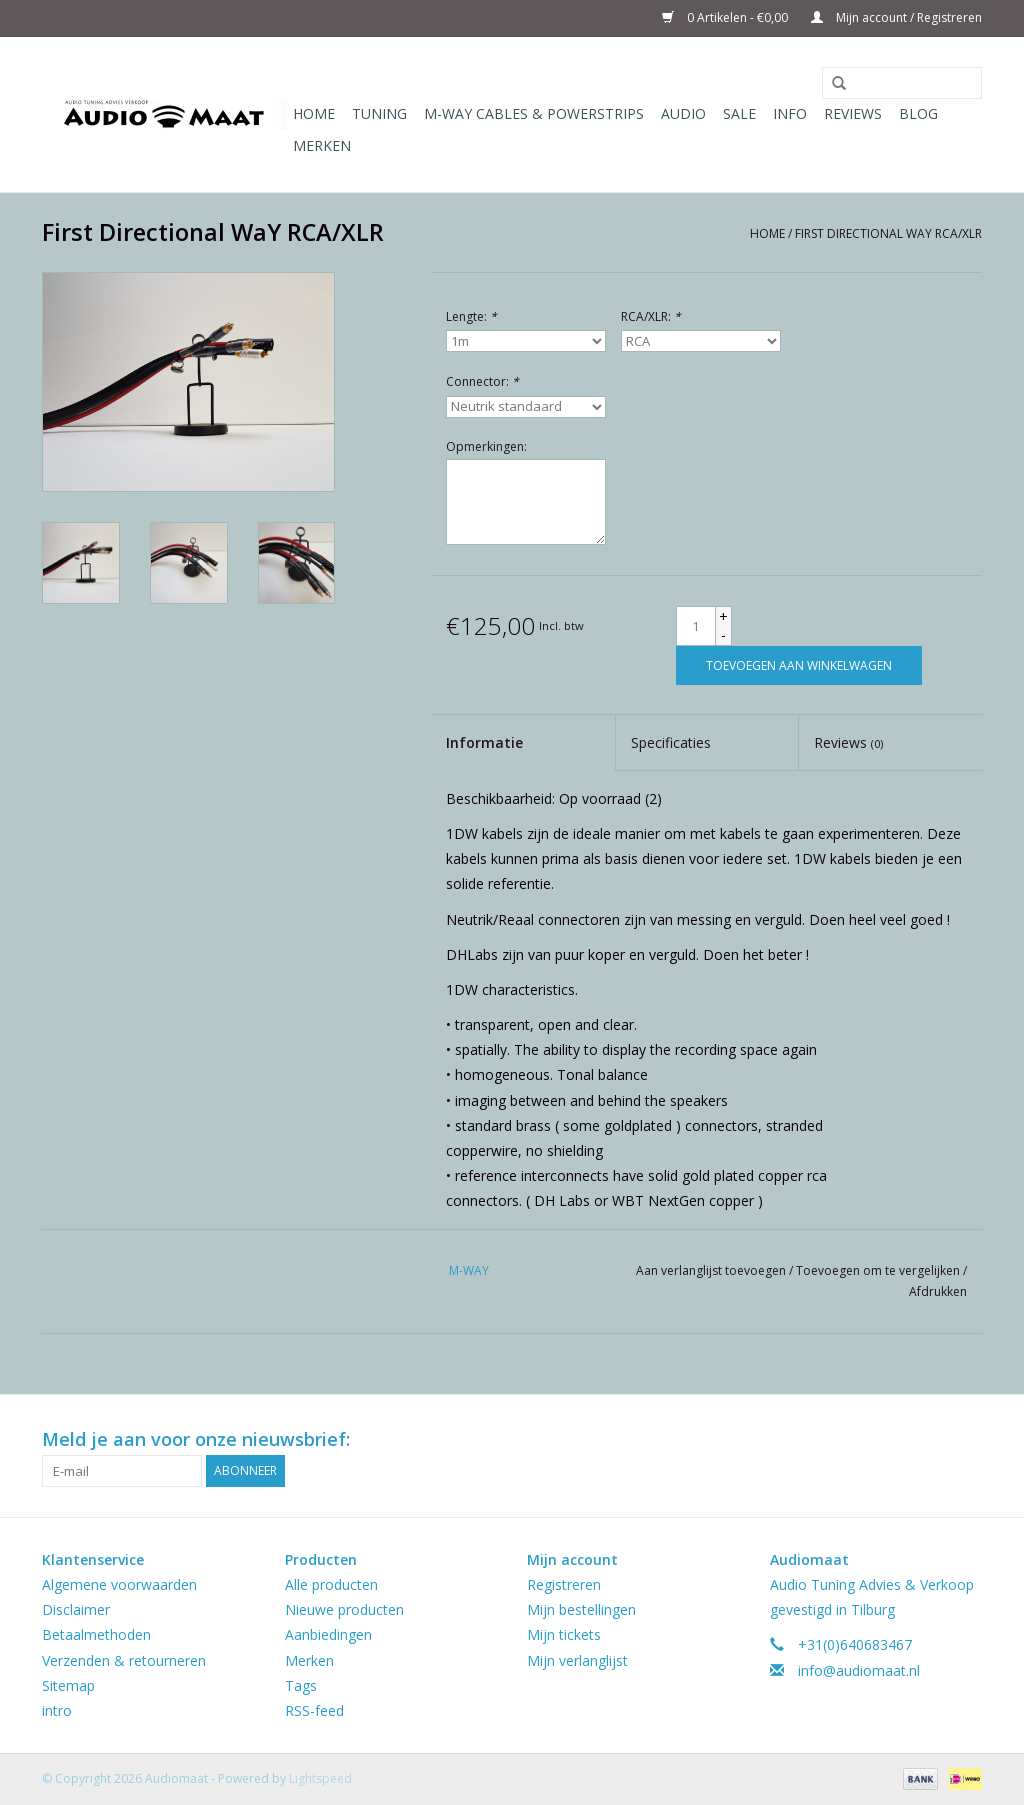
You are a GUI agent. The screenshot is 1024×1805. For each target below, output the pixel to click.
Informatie (484, 742)
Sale (739, 113)
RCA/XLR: (651, 316)
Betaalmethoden (96, 1634)
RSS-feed (314, 1710)
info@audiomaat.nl (859, 1670)
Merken (322, 145)
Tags (301, 1685)
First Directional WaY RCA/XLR (888, 233)
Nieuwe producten (344, 1609)
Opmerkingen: (486, 446)
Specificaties (671, 742)
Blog (918, 113)
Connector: (482, 381)
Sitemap (68, 1685)
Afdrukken (938, 1291)
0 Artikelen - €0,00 (726, 17)
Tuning (379, 113)
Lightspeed (320, 1778)
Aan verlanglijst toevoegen (712, 1270)
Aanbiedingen (328, 1634)
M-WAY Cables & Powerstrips (534, 113)
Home (314, 113)
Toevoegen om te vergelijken (879, 1270)
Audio (683, 113)
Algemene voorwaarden (119, 1584)
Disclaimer (76, 1609)
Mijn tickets (564, 1634)
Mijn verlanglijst (577, 1660)
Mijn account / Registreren (896, 17)
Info (790, 113)
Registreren (564, 1584)
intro (57, 1710)
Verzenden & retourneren (124, 1660)
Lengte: (471, 316)
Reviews (853, 113)
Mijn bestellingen (581, 1609)
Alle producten (331, 1584)
